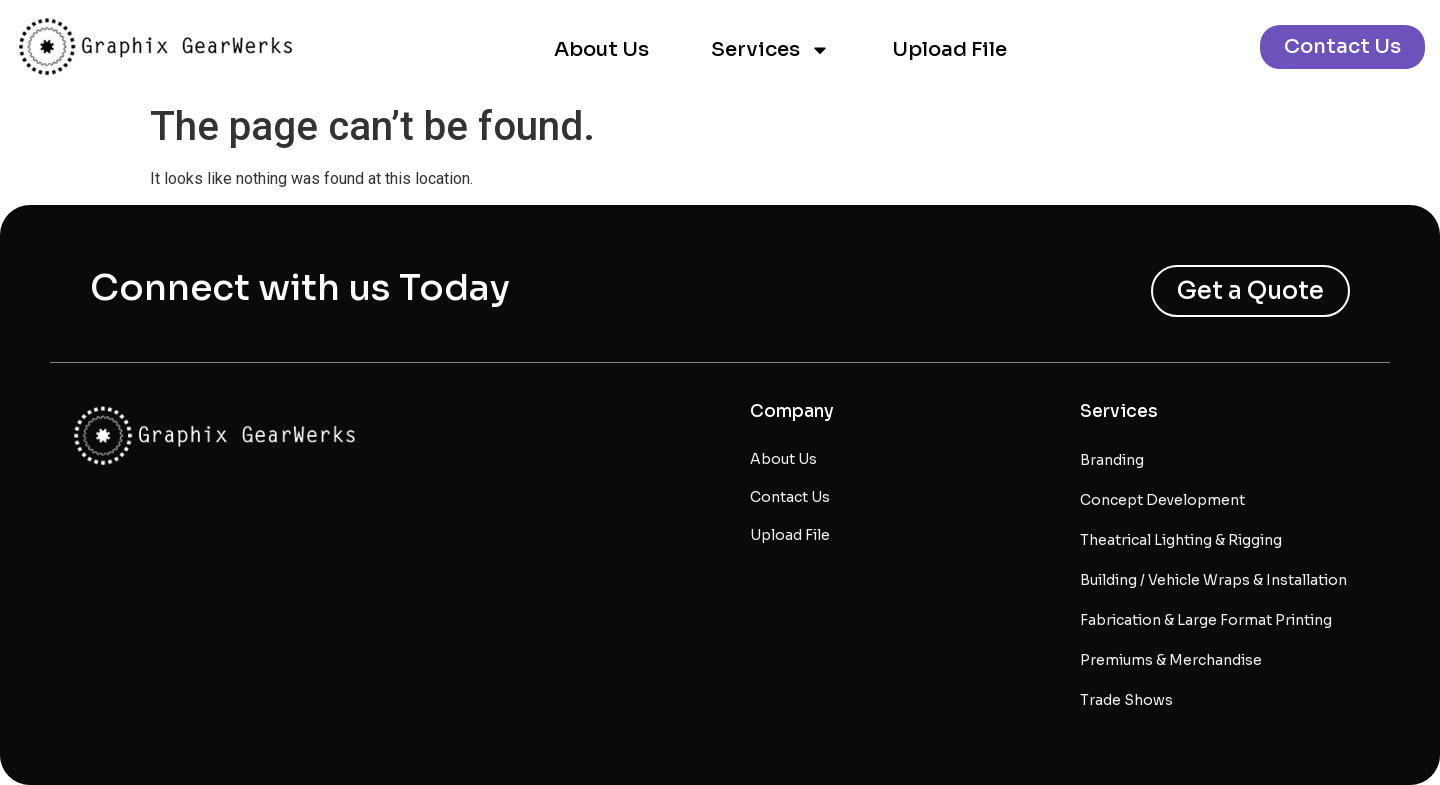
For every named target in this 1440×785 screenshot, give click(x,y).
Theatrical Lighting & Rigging (1181, 540)
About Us (601, 49)
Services (770, 50)
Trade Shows (1126, 700)
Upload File (949, 49)
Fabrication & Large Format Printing (1206, 620)
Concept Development (1162, 500)
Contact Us (790, 497)
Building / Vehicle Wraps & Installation (1213, 580)
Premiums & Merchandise (1171, 660)
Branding (1112, 460)
